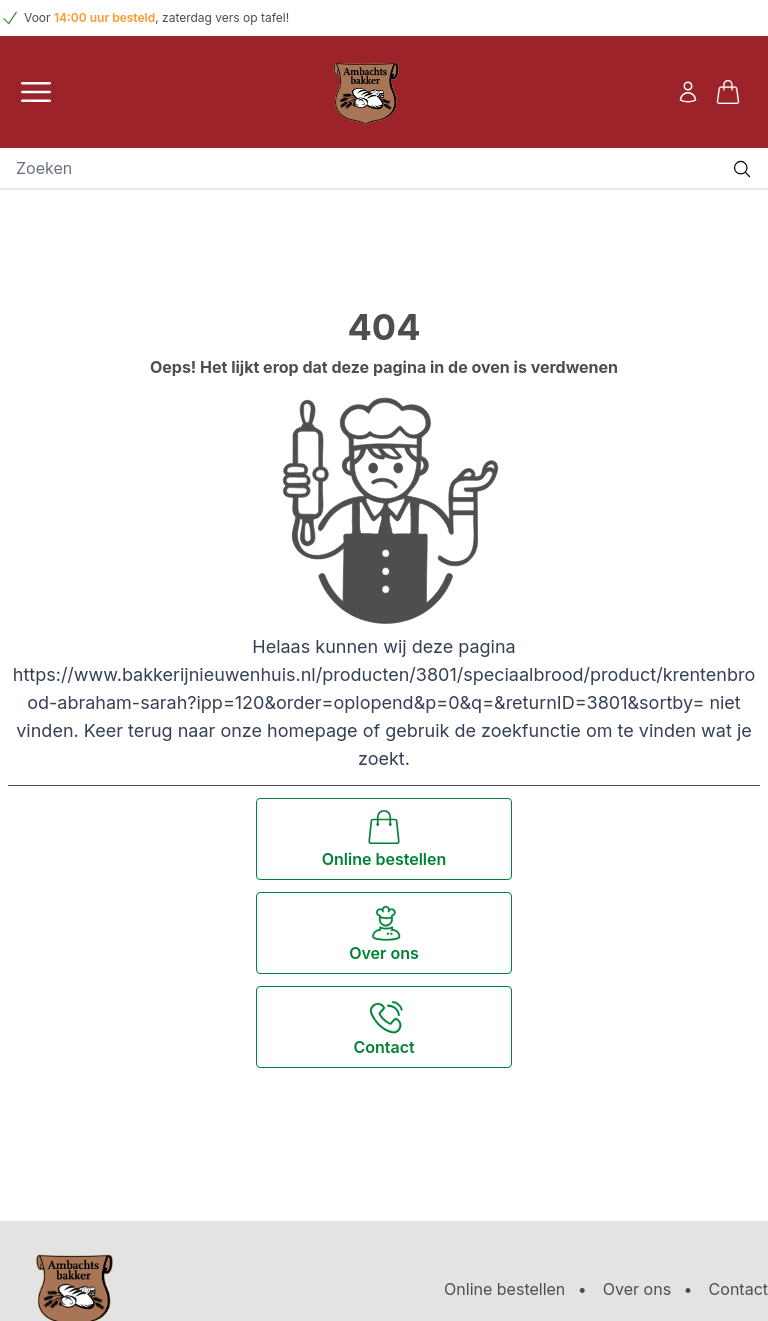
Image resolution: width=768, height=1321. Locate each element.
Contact (738, 1289)
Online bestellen (504, 1289)
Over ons (637, 1289)
